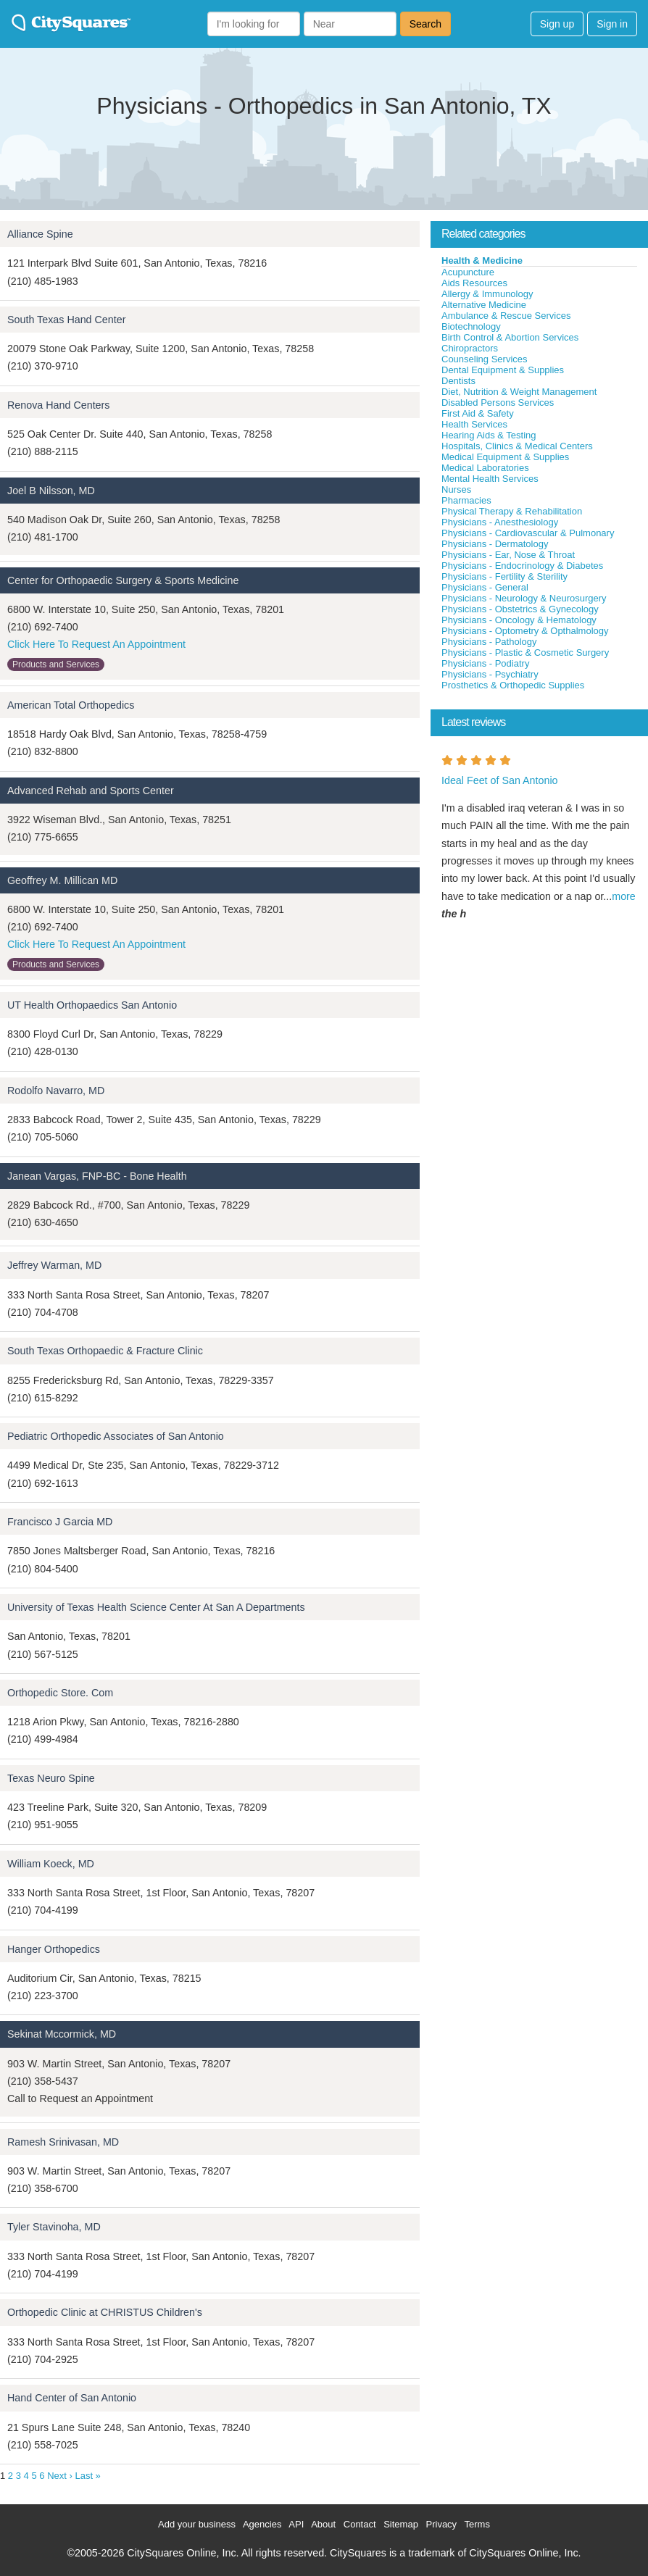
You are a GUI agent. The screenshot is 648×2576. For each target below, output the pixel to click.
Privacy (441, 2524)
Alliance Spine (40, 234)
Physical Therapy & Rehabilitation (511, 511)
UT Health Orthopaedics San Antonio (92, 1005)
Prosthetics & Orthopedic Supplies (512, 685)
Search (425, 24)
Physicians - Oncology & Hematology (519, 619)
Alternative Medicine (483, 304)
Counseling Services (484, 359)
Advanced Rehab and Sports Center (90, 790)
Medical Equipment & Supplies (505, 456)
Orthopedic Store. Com (60, 1692)
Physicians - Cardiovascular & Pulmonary (527, 533)
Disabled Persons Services (497, 402)
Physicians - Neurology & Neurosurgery (524, 598)
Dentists (458, 380)
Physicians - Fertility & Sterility (504, 576)
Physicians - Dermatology (494, 543)
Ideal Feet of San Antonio (499, 780)
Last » (87, 2475)
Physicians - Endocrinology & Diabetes (522, 565)
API (296, 2524)
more (624, 896)
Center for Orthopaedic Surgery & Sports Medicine (122, 580)
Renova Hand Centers (58, 405)
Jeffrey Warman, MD (54, 1265)
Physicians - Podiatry (485, 663)
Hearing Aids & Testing (488, 435)
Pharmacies (466, 500)
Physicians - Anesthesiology (499, 522)
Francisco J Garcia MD (59, 1521)
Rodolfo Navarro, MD (55, 1090)
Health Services (474, 424)
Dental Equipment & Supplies (502, 369)
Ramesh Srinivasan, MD (63, 2142)
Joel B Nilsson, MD (51, 490)
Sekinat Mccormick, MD (61, 2034)
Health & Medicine (482, 260)
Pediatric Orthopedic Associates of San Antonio (115, 1436)
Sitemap (400, 2524)
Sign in (612, 24)
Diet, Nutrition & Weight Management (519, 391)
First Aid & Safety (477, 413)
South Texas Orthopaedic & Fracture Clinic (105, 1350)
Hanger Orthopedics (53, 1949)
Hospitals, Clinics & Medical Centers (517, 446)
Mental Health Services (490, 478)
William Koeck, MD (50, 1864)
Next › (59, 2475)
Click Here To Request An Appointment (96, 644)
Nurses (456, 489)
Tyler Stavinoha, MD (54, 2227)
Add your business (197, 2524)
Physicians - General (484, 587)
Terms (477, 2524)
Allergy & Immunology (487, 293)
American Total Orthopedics (70, 705)
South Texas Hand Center (66, 319)
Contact (360, 2524)
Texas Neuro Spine (51, 1778)
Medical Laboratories (485, 467)
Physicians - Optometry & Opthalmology (524, 630)
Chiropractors (469, 348)
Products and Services (55, 664)
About (323, 2524)
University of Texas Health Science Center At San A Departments (156, 1607)
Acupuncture (467, 272)
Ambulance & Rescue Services (505, 315)
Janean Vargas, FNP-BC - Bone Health (97, 1176)
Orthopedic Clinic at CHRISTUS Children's (104, 2312)
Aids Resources (474, 283)
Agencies (262, 2524)
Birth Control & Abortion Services (509, 337)
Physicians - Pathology (489, 641)
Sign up (557, 24)
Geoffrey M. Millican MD (62, 880)
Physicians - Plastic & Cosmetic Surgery (525, 652)
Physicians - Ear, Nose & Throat (508, 554)
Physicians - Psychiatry (490, 674)
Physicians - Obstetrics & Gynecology (520, 609)
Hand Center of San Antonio (71, 2398)
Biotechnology (471, 326)
